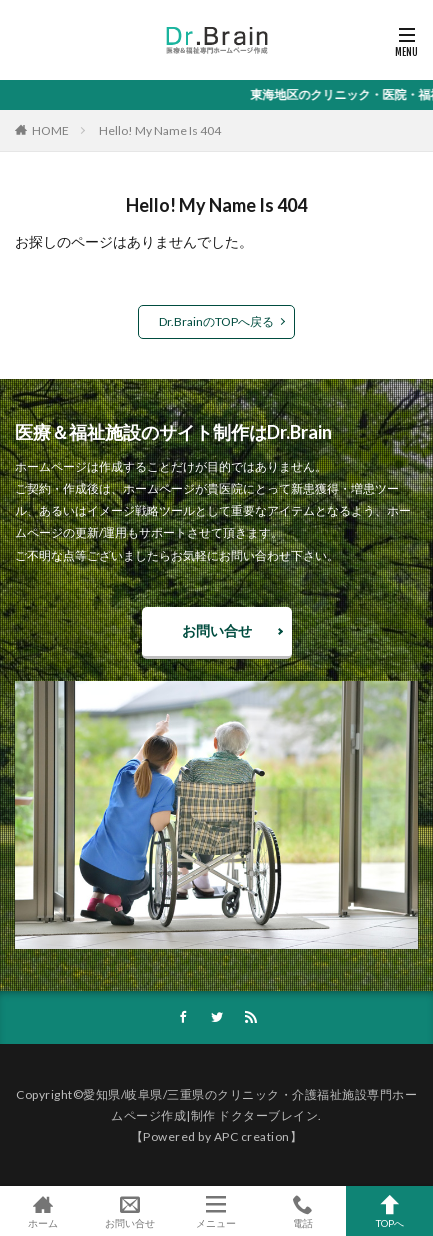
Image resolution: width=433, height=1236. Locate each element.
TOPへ (389, 1211)
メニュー (216, 1211)
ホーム (43, 1211)
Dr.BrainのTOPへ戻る (216, 321)
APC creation (252, 1136)
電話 (303, 1211)
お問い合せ (217, 630)
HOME (50, 130)
